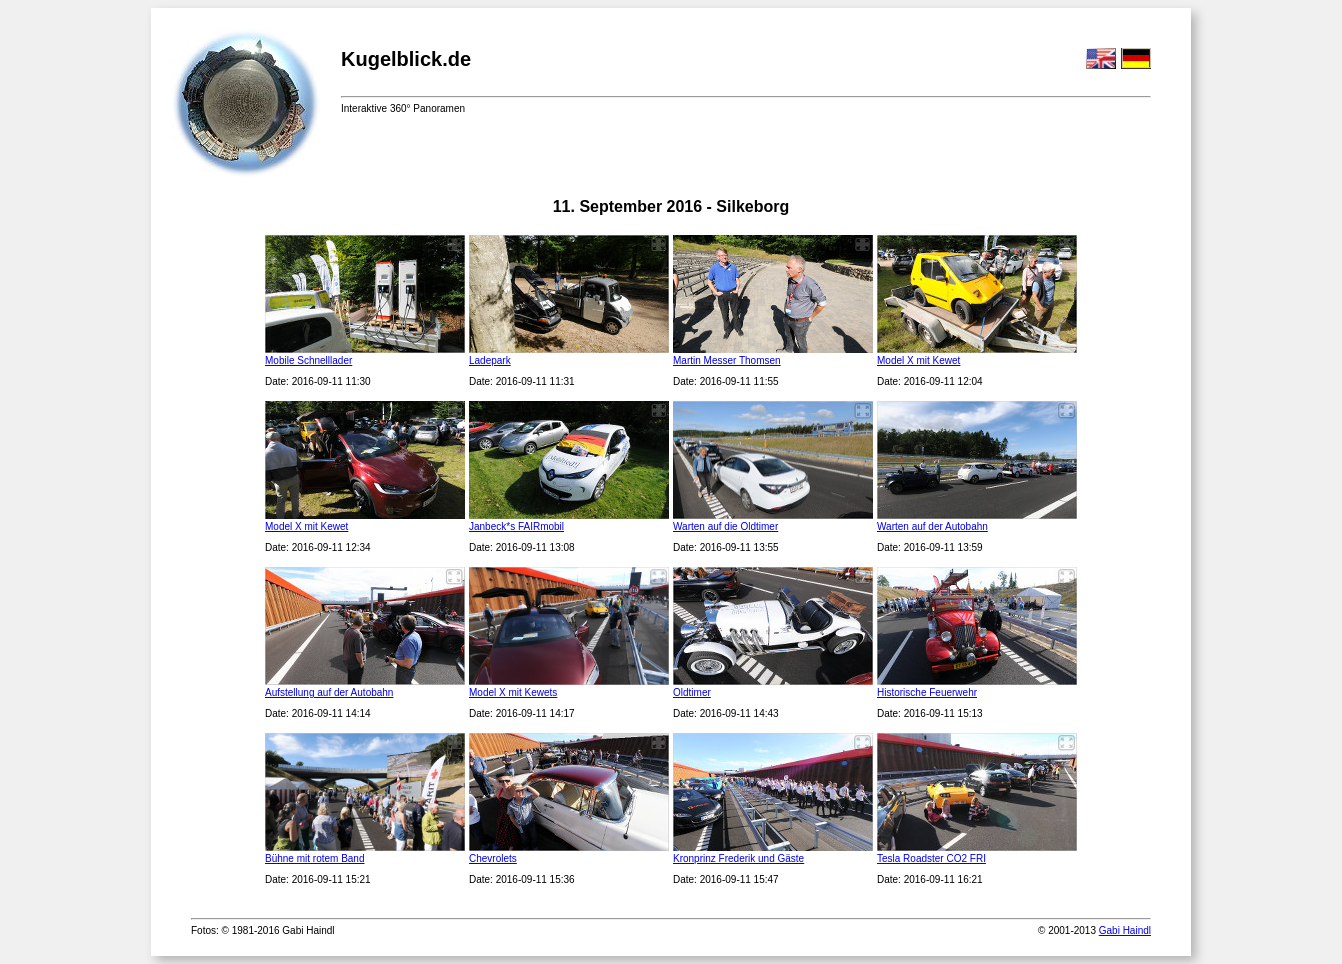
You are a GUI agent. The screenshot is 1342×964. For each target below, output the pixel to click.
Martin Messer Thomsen (727, 360)
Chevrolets (493, 858)
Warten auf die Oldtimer (725, 526)
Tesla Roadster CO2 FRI (931, 858)
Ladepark (490, 360)
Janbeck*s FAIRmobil (516, 526)
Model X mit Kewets (513, 692)
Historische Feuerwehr (927, 692)
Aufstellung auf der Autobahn (329, 692)
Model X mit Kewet (918, 360)
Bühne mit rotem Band (315, 858)
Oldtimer (692, 692)
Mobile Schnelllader (308, 360)
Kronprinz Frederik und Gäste (738, 858)
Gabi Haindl (1125, 930)
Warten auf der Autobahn (932, 526)
